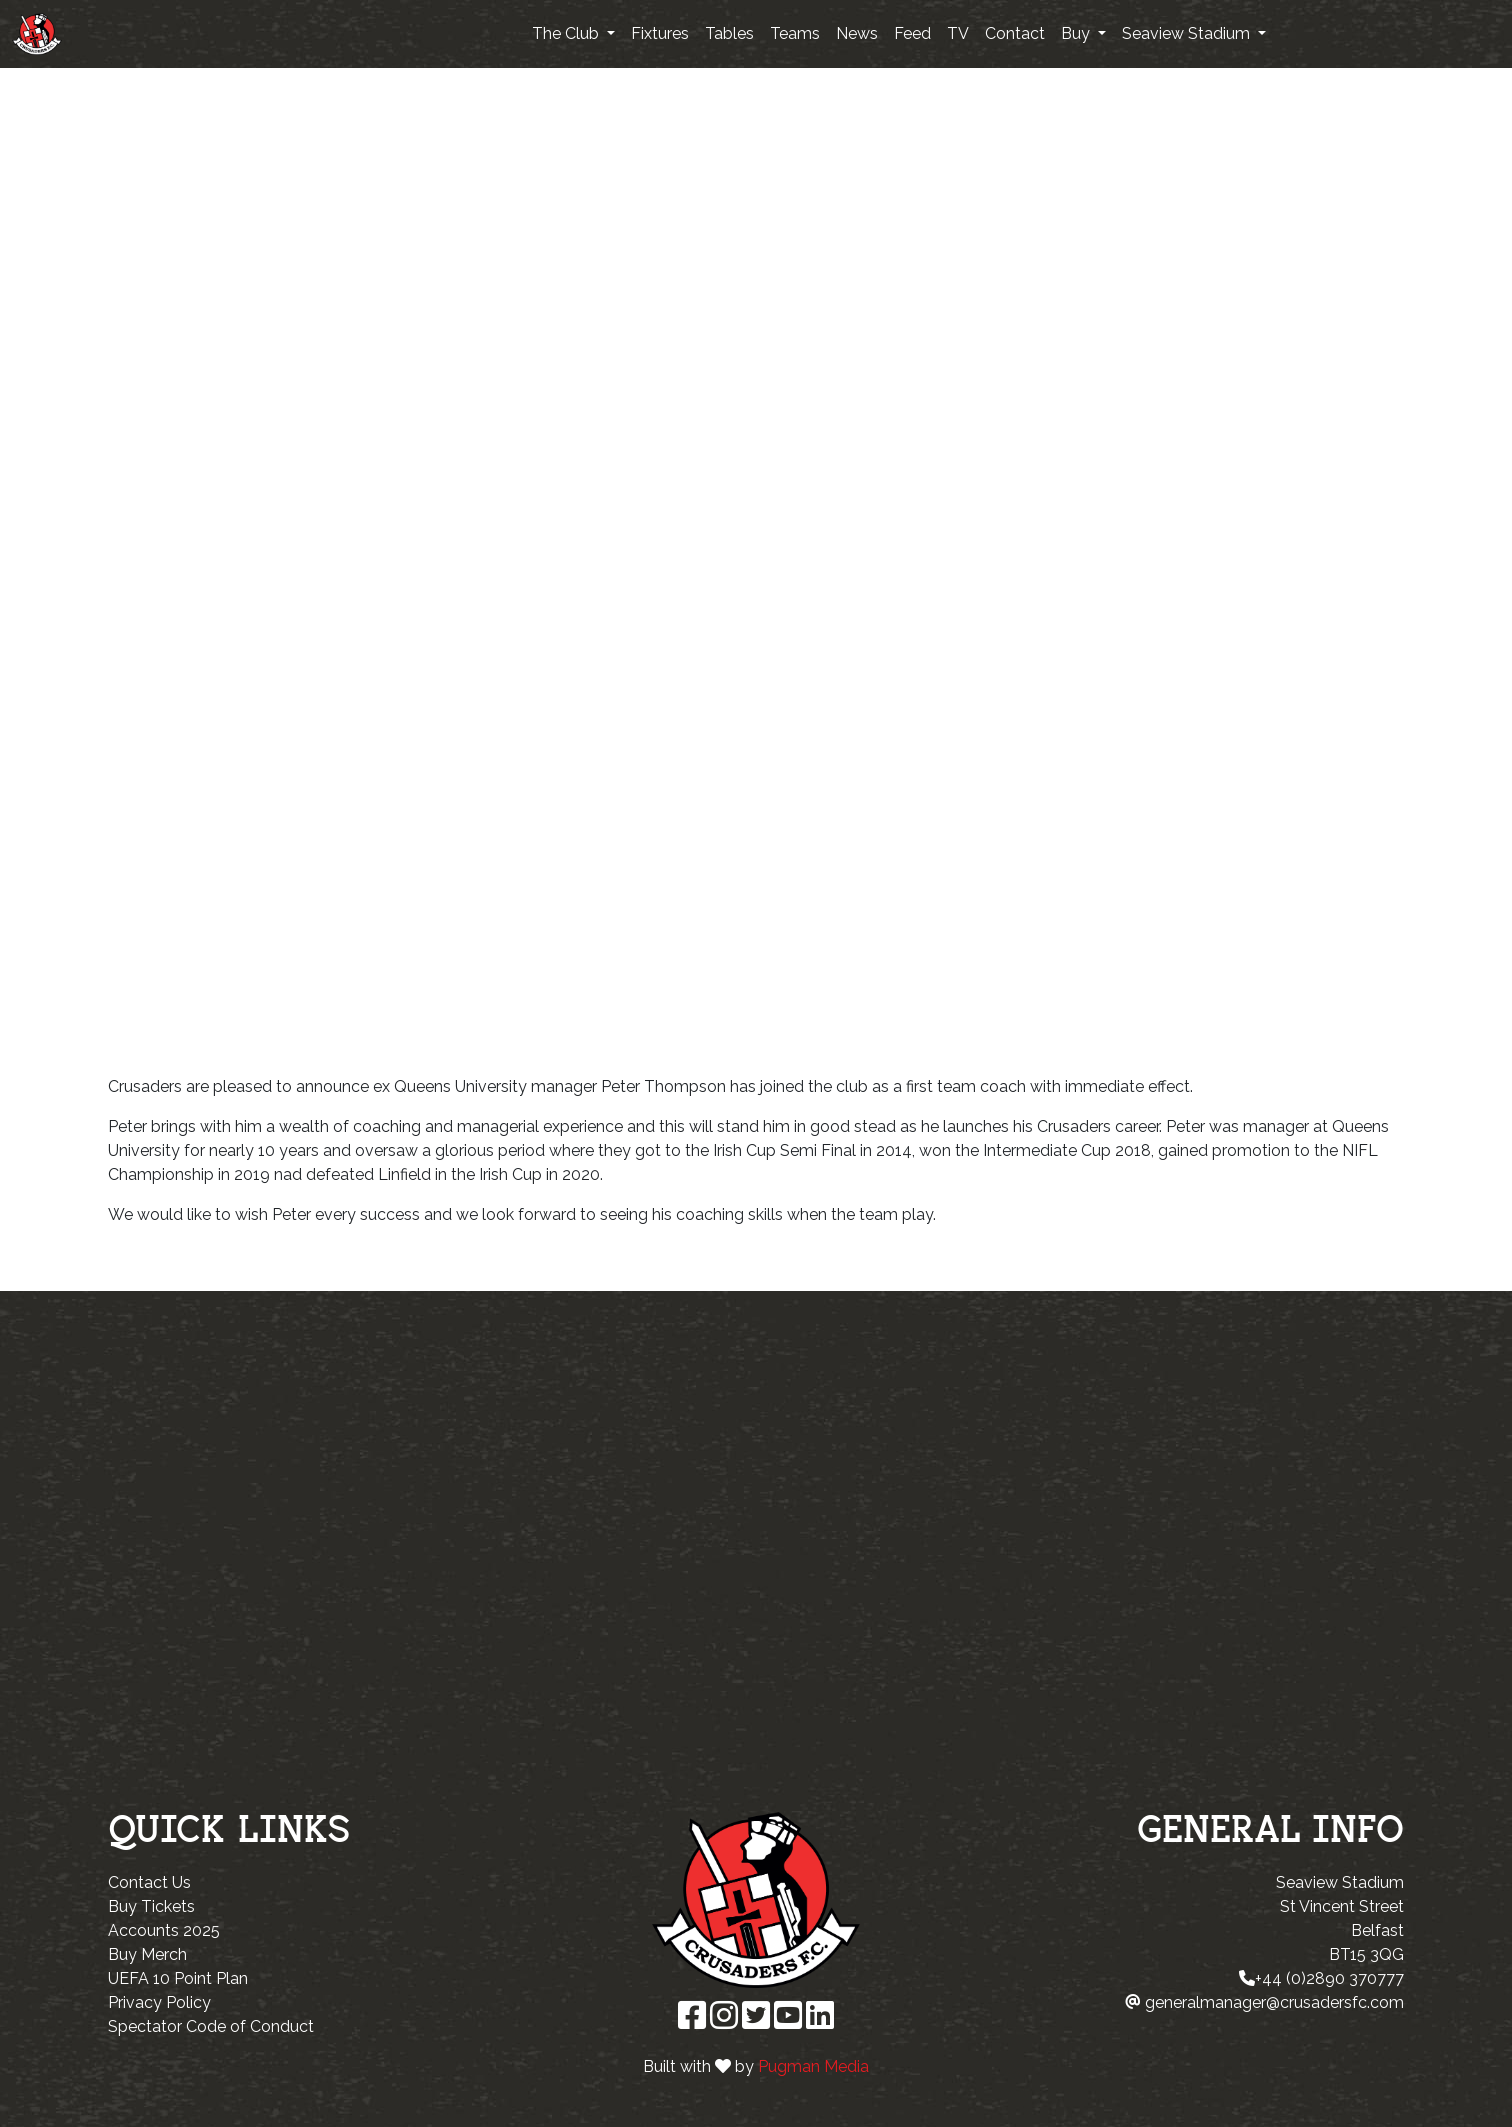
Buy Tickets (151, 1906)
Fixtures (660, 33)
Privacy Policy (159, 2002)
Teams (795, 33)
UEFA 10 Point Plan (178, 1978)
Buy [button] (1077, 33)
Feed (912, 33)
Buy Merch (147, 1954)
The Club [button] (567, 33)
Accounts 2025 (164, 1930)
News (857, 33)
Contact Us (149, 1882)
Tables (729, 33)
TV (958, 33)
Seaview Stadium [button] (1188, 33)
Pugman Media (813, 2066)
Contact (1015, 33)
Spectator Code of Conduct (211, 2026)
